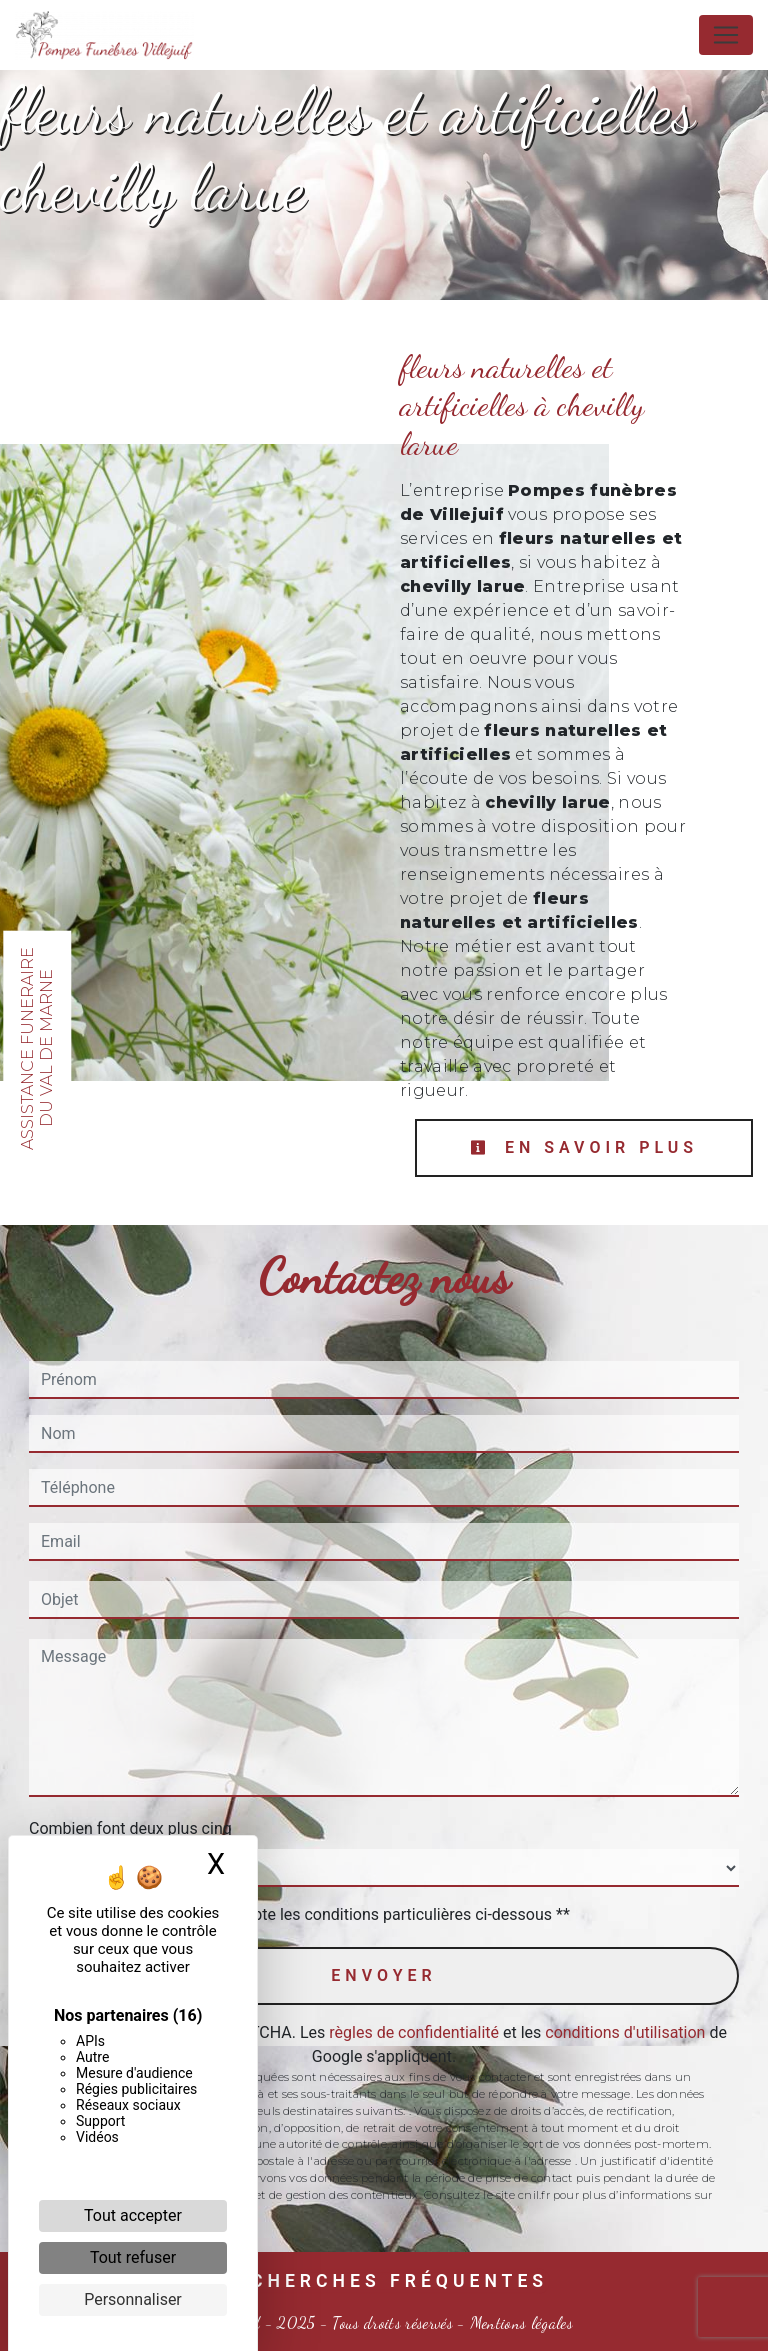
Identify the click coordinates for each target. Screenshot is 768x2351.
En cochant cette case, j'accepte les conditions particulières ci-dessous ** (309, 1914)
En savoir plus (584, 1147)
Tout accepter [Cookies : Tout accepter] (133, 2215)
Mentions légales (519, 2322)
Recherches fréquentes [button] (384, 2281)
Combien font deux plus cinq (130, 1828)
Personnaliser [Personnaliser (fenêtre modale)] (133, 2299)
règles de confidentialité (414, 2032)
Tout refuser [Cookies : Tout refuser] (133, 2257)
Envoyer (383, 1975)
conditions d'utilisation (625, 2032)
